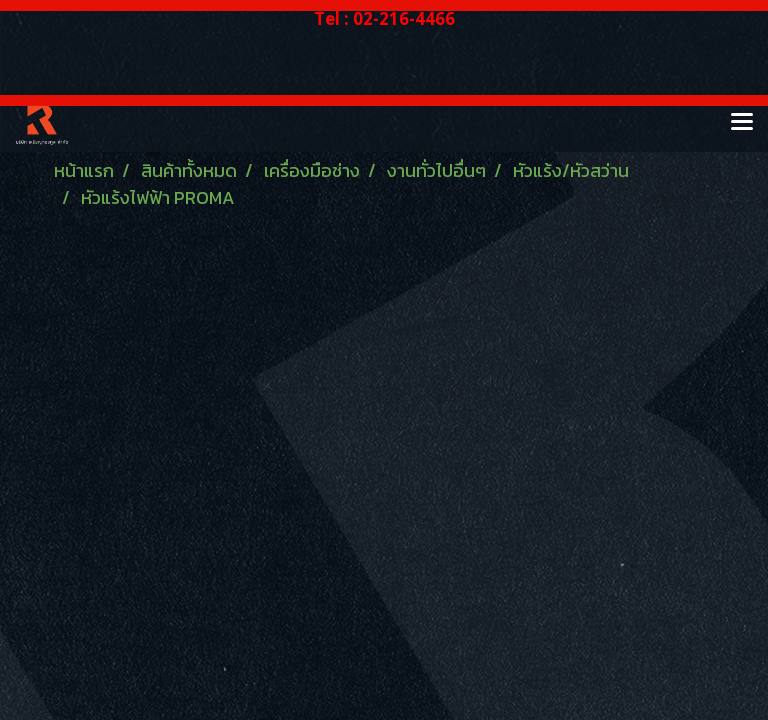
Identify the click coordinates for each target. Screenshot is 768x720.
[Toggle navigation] (742, 123)
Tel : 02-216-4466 (384, 18)
